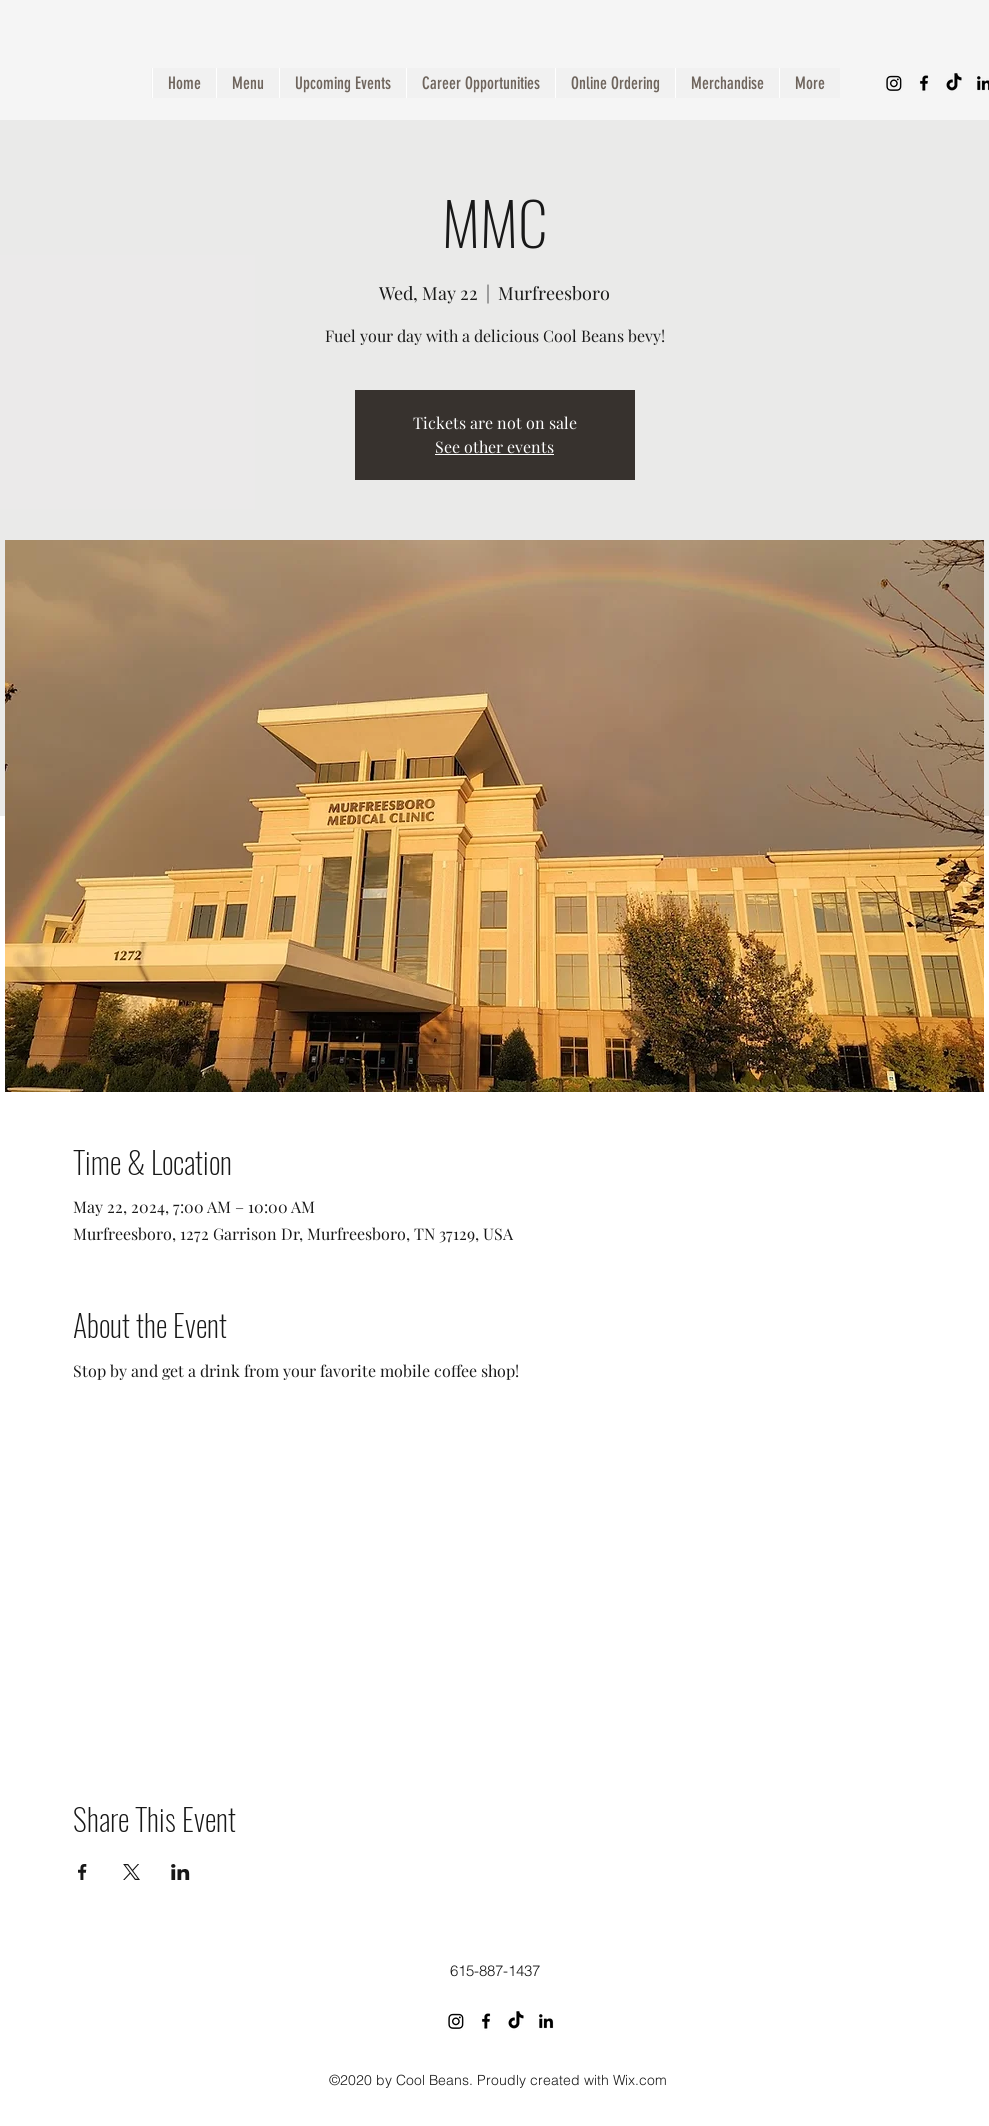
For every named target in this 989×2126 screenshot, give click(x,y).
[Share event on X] (131, 1872)
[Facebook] (924, 83)
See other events (494, 446)
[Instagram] (894, 83)
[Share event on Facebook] (82, 1872)
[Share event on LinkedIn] (180, 1872)
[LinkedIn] (546, 2021)
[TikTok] (954, 83)
